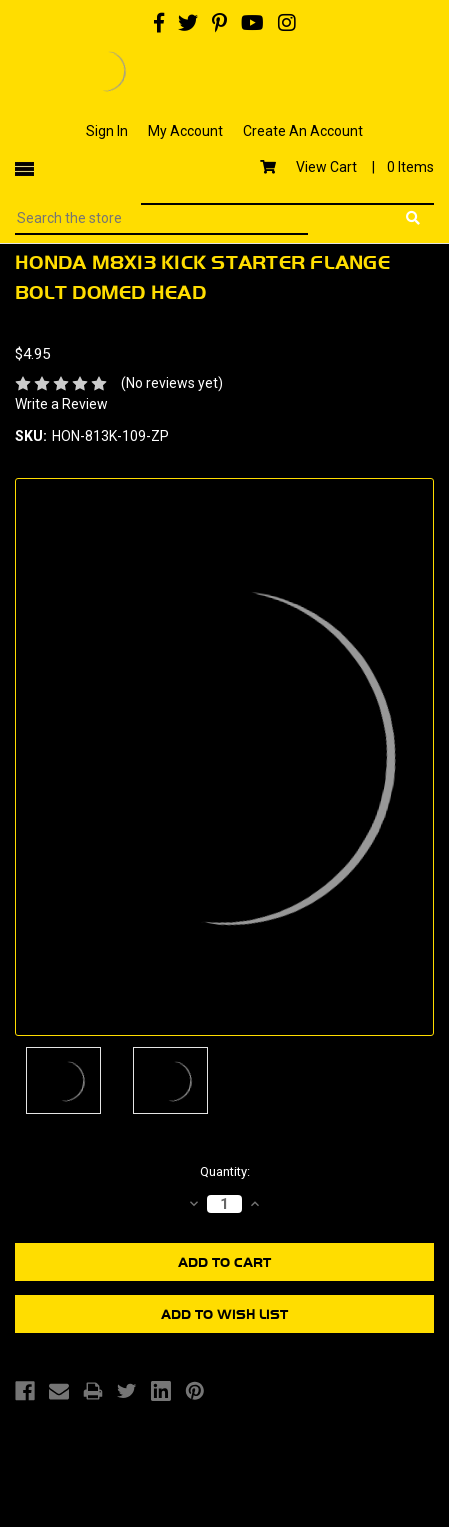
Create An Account (303, 131)
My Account (185, 131)
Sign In (107, 131)
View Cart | (347, 167)
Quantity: (225, 1171)
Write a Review (61, 404)
